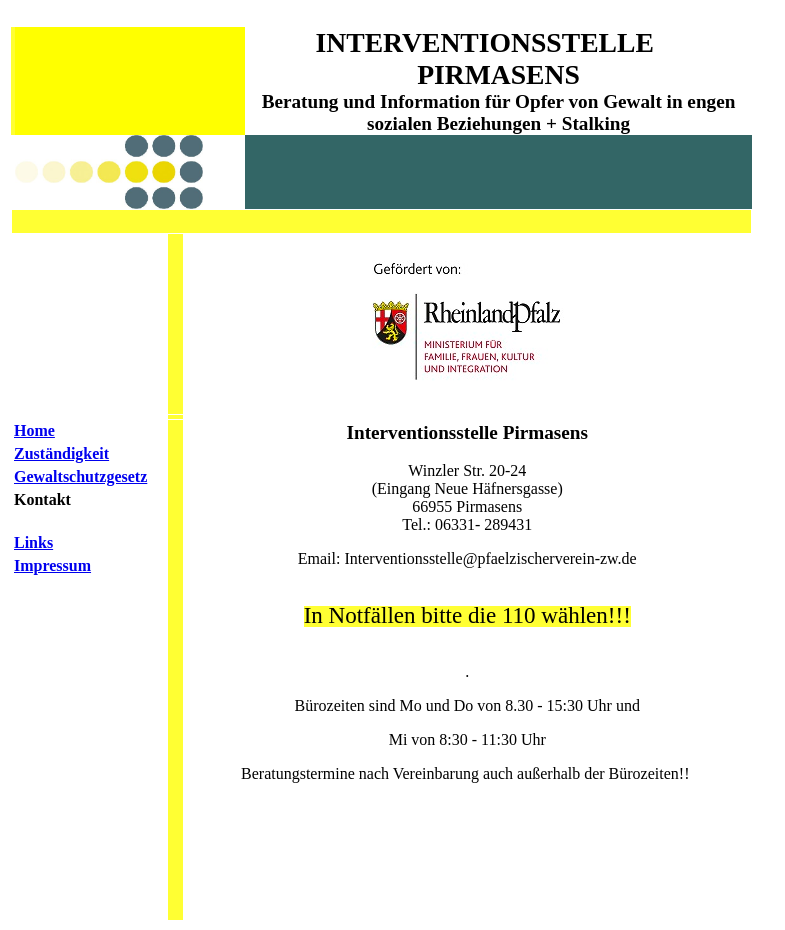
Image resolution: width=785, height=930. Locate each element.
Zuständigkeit (61, 453)
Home (34, 430)
